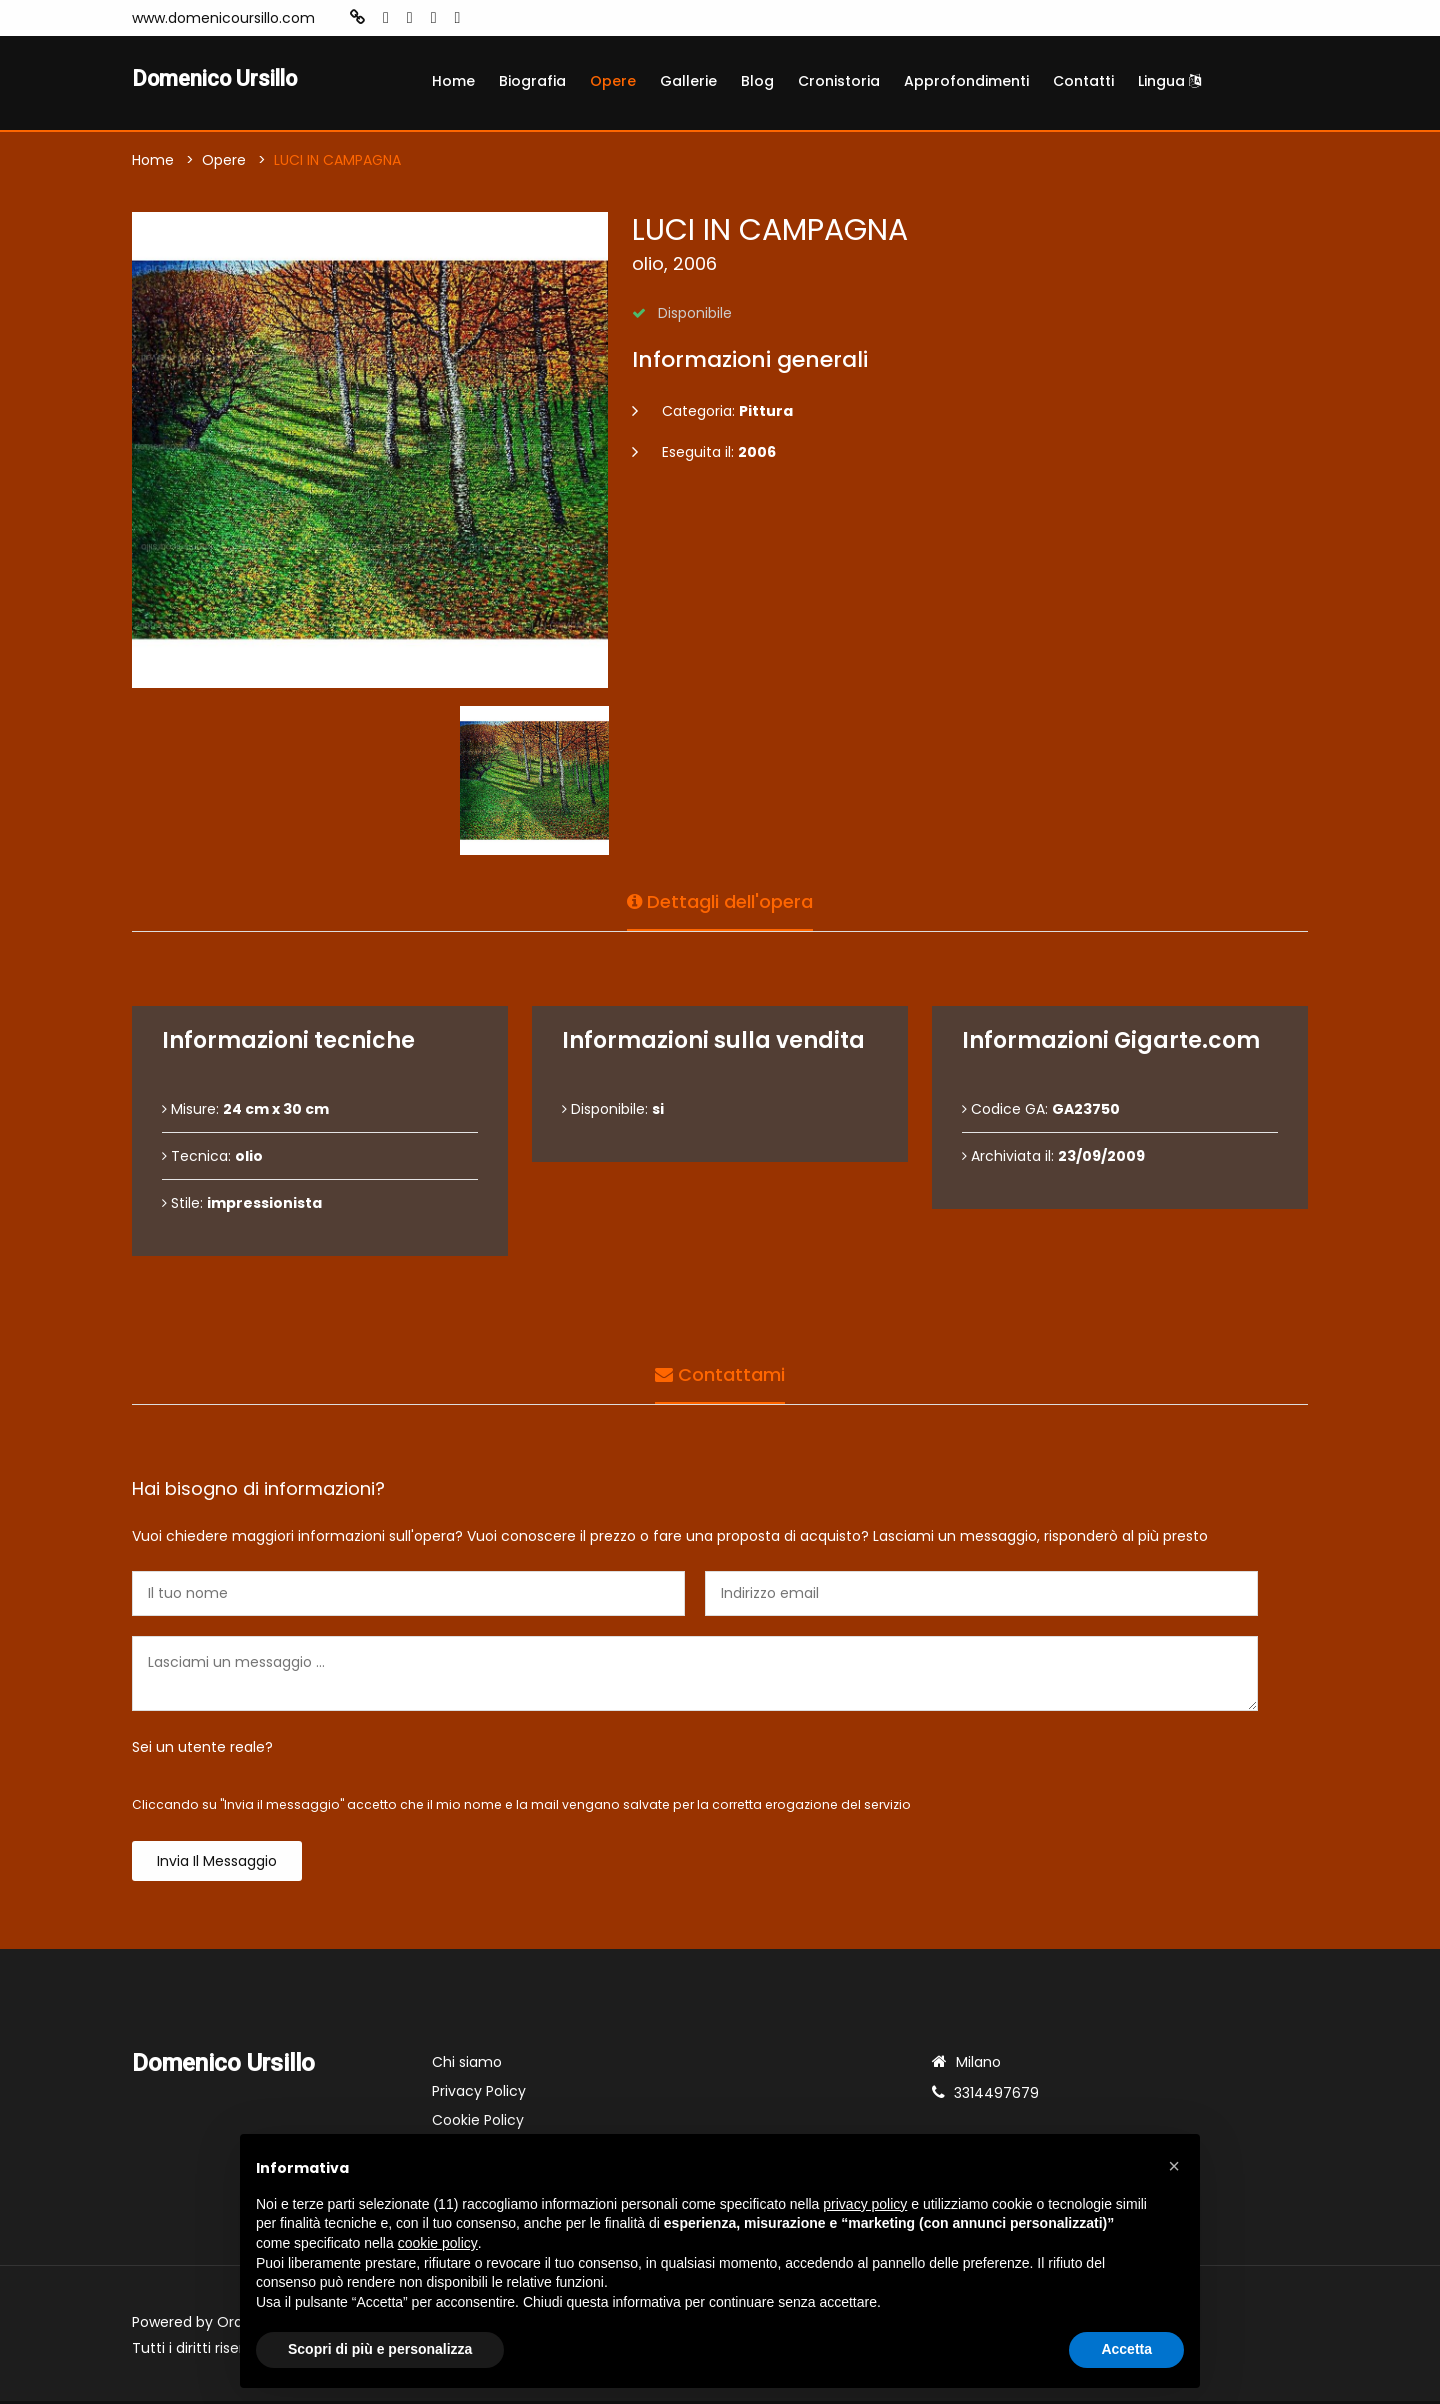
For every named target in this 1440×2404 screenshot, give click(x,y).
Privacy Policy (479, 2094)
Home (453, 81)
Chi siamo (467, 2065)
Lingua (1169, 81)
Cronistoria (839, 81)
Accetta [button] (1126, 2349)
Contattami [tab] (720, 1373)
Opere (613, 81)
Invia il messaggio (217, 1864)
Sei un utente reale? (202, 1750)
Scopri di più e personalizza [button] (380, 2349)
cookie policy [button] (438, 2243)
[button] (1174, 2166)
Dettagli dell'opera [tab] (720, 900)
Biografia (532, 81)
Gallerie (688, 81)
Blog (757, 81)
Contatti (1083, 81)
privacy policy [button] (865, 2204)
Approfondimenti (966, 81)
